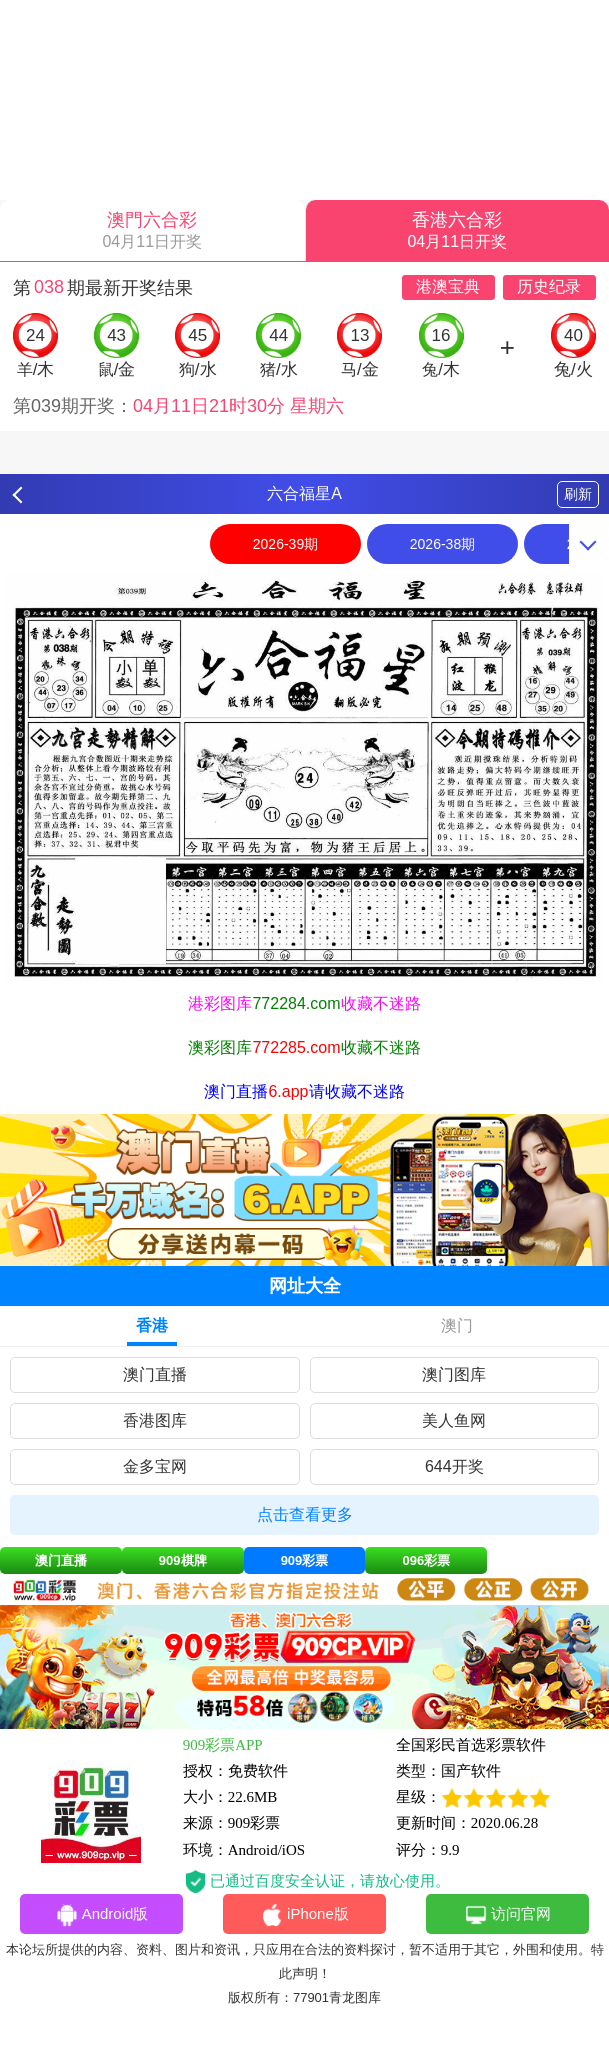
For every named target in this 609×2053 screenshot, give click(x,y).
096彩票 (426, 1560)
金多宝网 (155, 1466)
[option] (304, 778)
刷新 (578, 494)
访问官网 (507, 1915)
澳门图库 (454, 1374)
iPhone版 (304, 1915)
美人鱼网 (454, 1420)
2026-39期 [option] (285, 544)
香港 (152, 1325)
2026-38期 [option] (442, 544)
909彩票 (305, 1560)
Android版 (102, 1915)
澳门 (457, 1325)
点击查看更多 (305, 1514)
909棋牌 (183, 1560)
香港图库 (155, 1420)
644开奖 (454, 1466)
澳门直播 (155, 1374)
